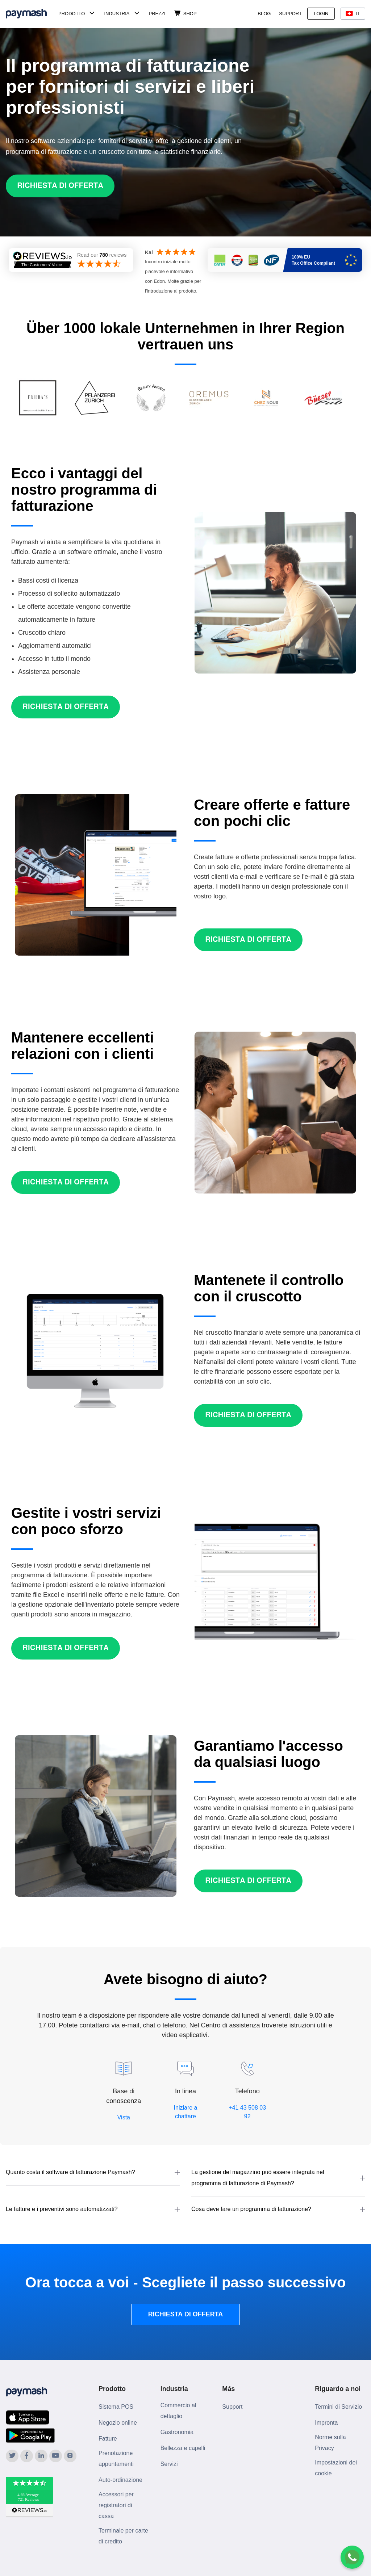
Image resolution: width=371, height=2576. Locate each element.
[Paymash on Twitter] (12, 2456)
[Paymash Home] (30, 13)
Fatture (108, 2439)
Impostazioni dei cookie (336, 2467)
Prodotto (71, 13)
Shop (190, 13)
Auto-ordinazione (120, 2480)
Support (290, 13)
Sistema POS (116, 2407)
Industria (116, 13)
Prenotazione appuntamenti (116, 2458)
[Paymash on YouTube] (55, 2456)
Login (321, 13)
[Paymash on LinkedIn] (41, 2456)
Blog (264, 13)
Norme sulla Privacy (330, 2442)
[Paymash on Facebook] (26, 2456)
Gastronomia (177, 2432)
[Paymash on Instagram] (70, 2456)
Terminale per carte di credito (123, 2535)
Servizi (169, 2464)
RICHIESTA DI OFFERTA (185, 2314)
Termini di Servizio (338, 2407)
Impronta (326, 2423)
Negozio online (118, 2423)
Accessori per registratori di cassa (116, 2505)
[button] (93, 2172)
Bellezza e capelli (183, 2448)
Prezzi (157, 13)
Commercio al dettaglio (178, 2410)
